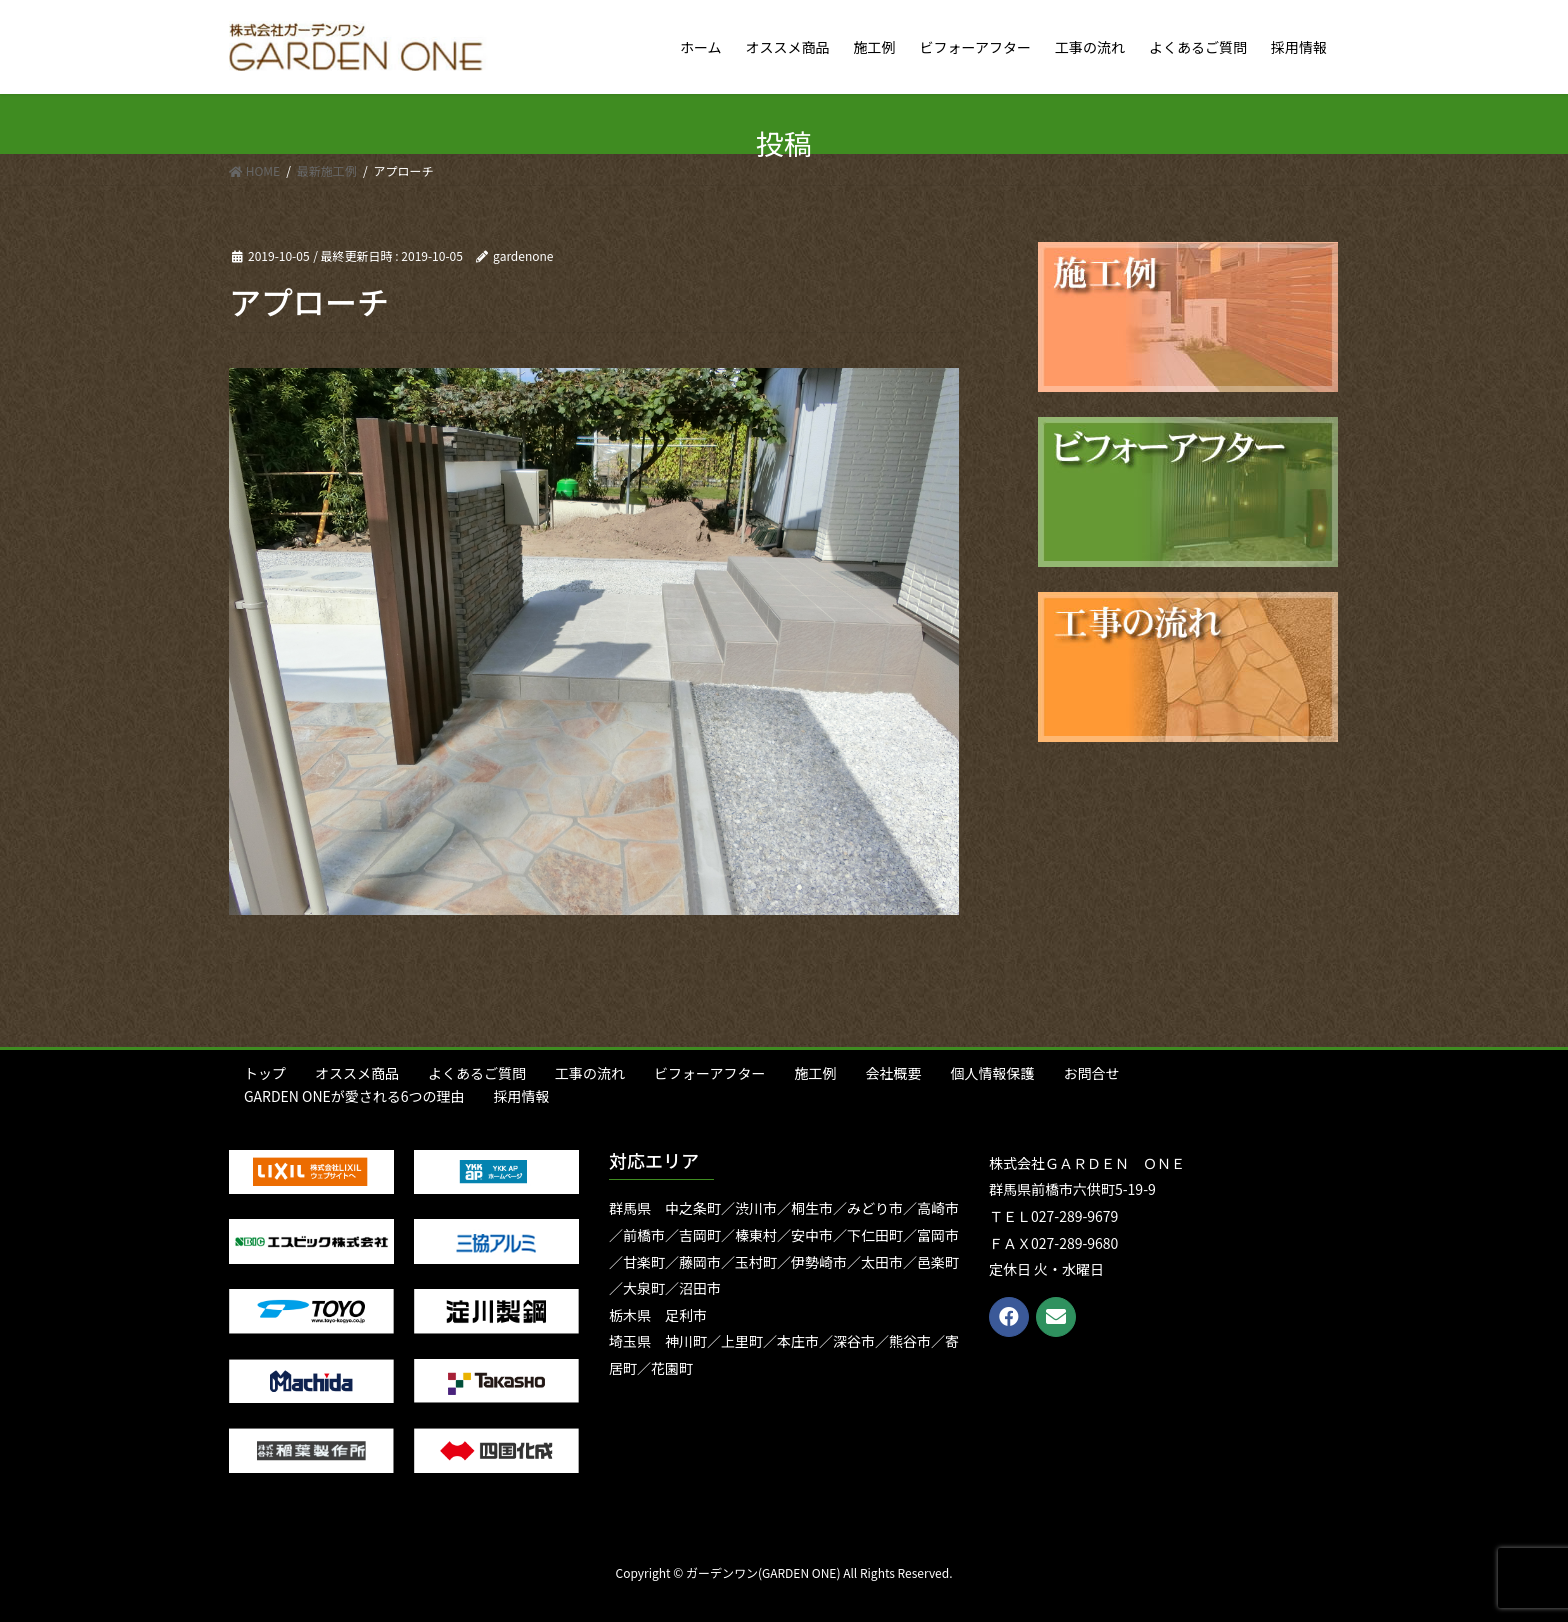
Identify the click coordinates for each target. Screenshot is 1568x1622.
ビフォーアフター (709, 1073)
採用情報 (522, 1096)
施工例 (815, 1073)
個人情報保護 (992, 1073)
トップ (265, 1073)
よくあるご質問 (477, 1073)
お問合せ (1091, 1073)
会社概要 (893, 1073)
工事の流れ (590, 1073)
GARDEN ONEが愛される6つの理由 (354, 1096)
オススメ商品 (357, 1073)
